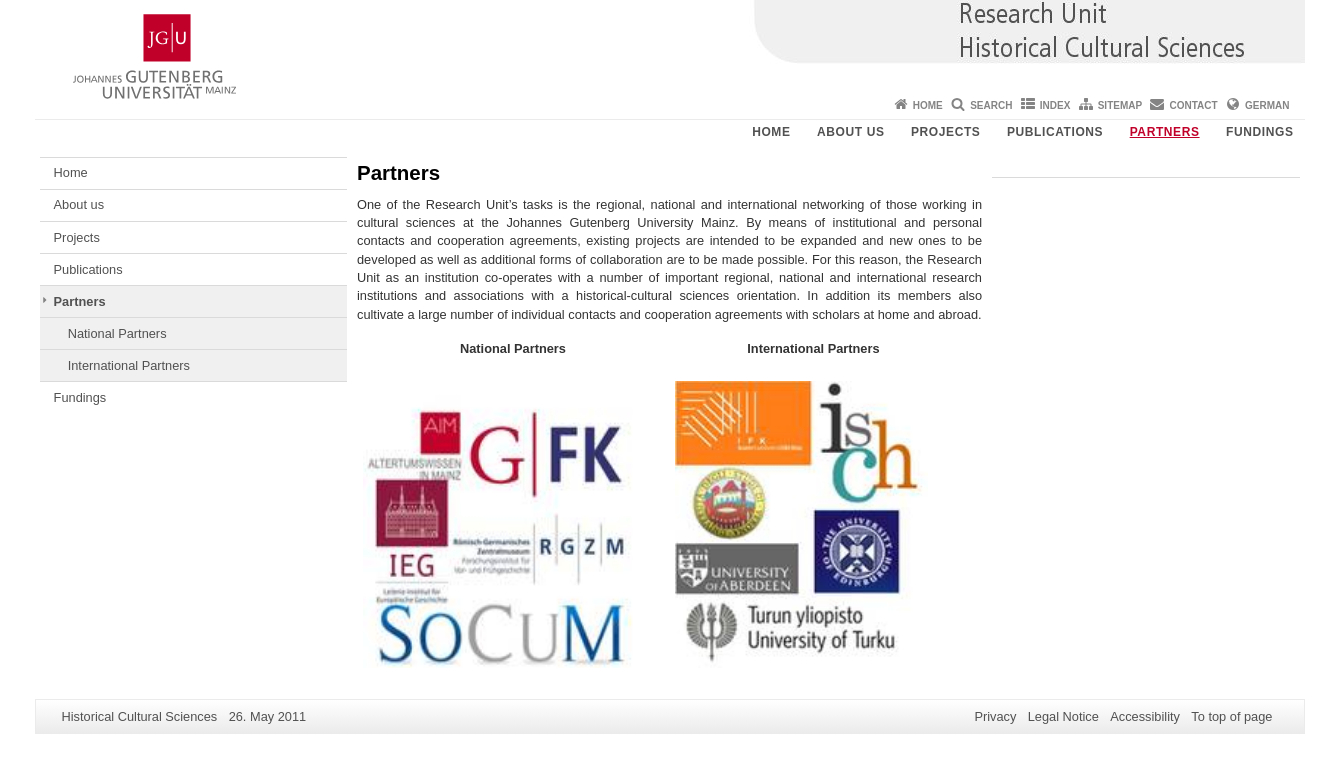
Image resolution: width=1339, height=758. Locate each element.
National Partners (117, 333)
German (1267, 105)
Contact (1194, 105)
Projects (945, 132)
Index (1055, 105)
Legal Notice (1063, 716)
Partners (1165, 132)
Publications (1055, 132)
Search (991, 105)
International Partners (129, 365)
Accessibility (1145, 716)
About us (850, 132)
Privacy (995, 716)
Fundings (1259, 132)
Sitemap (1120, 105)
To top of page (1231, 716)
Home (928, 105)
